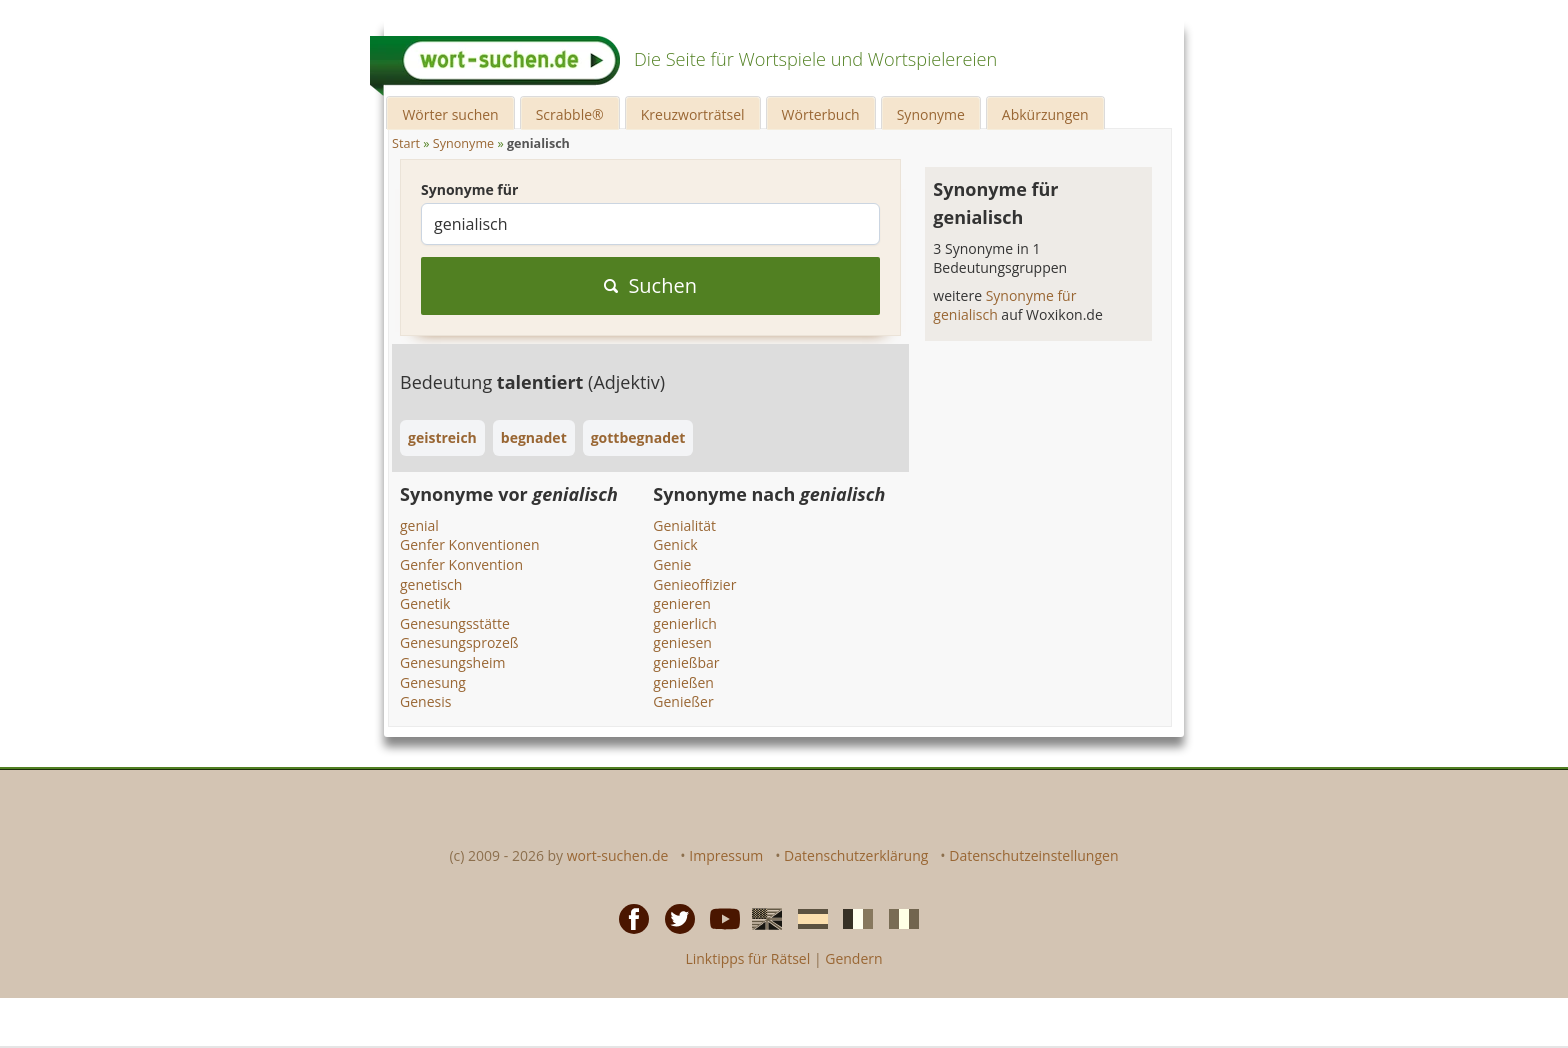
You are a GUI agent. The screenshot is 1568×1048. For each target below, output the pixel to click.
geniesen (682, 642)
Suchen (650, 285)
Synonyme (931, 114)
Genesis (425, 701)
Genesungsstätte (455, 623)
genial (419, 525)
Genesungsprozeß (459, 642)
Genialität (684, 525)
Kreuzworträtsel (693, 114)
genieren (682, 603)
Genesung (433, 682)
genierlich (685, 623)
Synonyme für (469, 189)
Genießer (683, 701)
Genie (672, 564)
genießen (683, 682)
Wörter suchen (450, 114)
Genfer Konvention (461, 564)
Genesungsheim (453, 662)
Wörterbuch (821, 114)
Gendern (853, 958)
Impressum (726, 855)
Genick (675, 544)
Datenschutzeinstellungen (1033, 855)
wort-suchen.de (618, 855)
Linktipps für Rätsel (747, 958)
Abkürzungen (1045, 114)
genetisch (431, 584)
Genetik (425, 603)
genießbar (686, 662)
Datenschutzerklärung (856, 855)
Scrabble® (570, 114)
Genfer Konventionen (470, 544)
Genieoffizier (694, 584)
